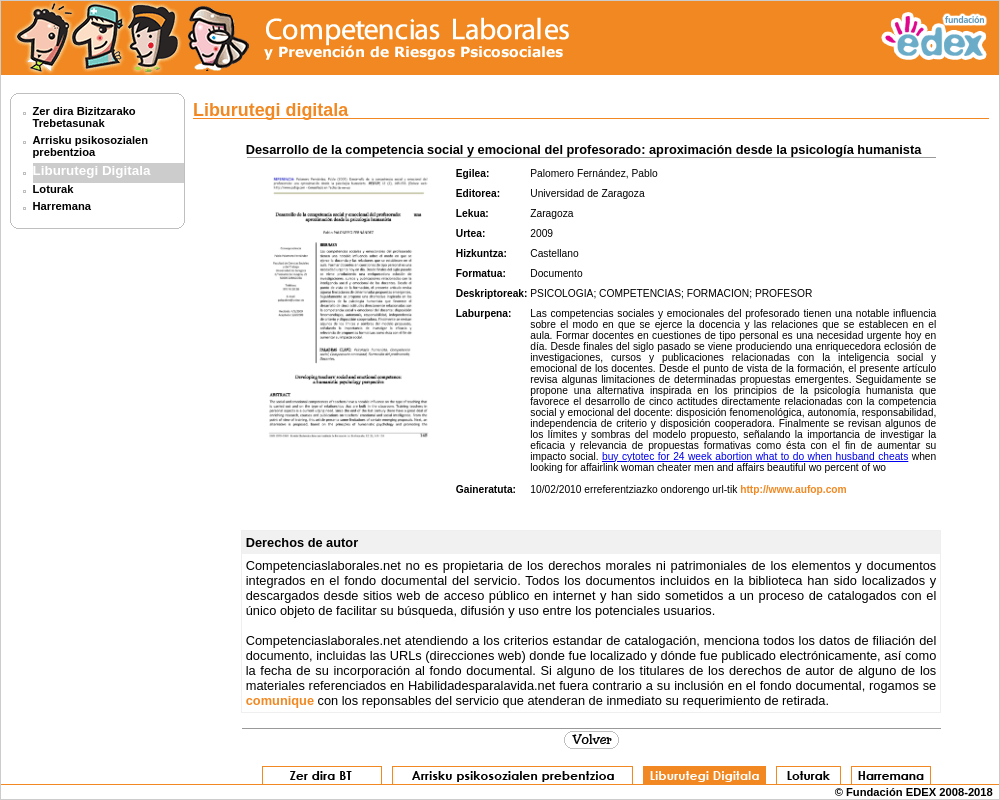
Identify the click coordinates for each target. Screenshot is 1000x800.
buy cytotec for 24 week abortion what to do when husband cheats (755, 456)
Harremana (62, 206)
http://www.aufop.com (793, 489)
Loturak (53, 189)
